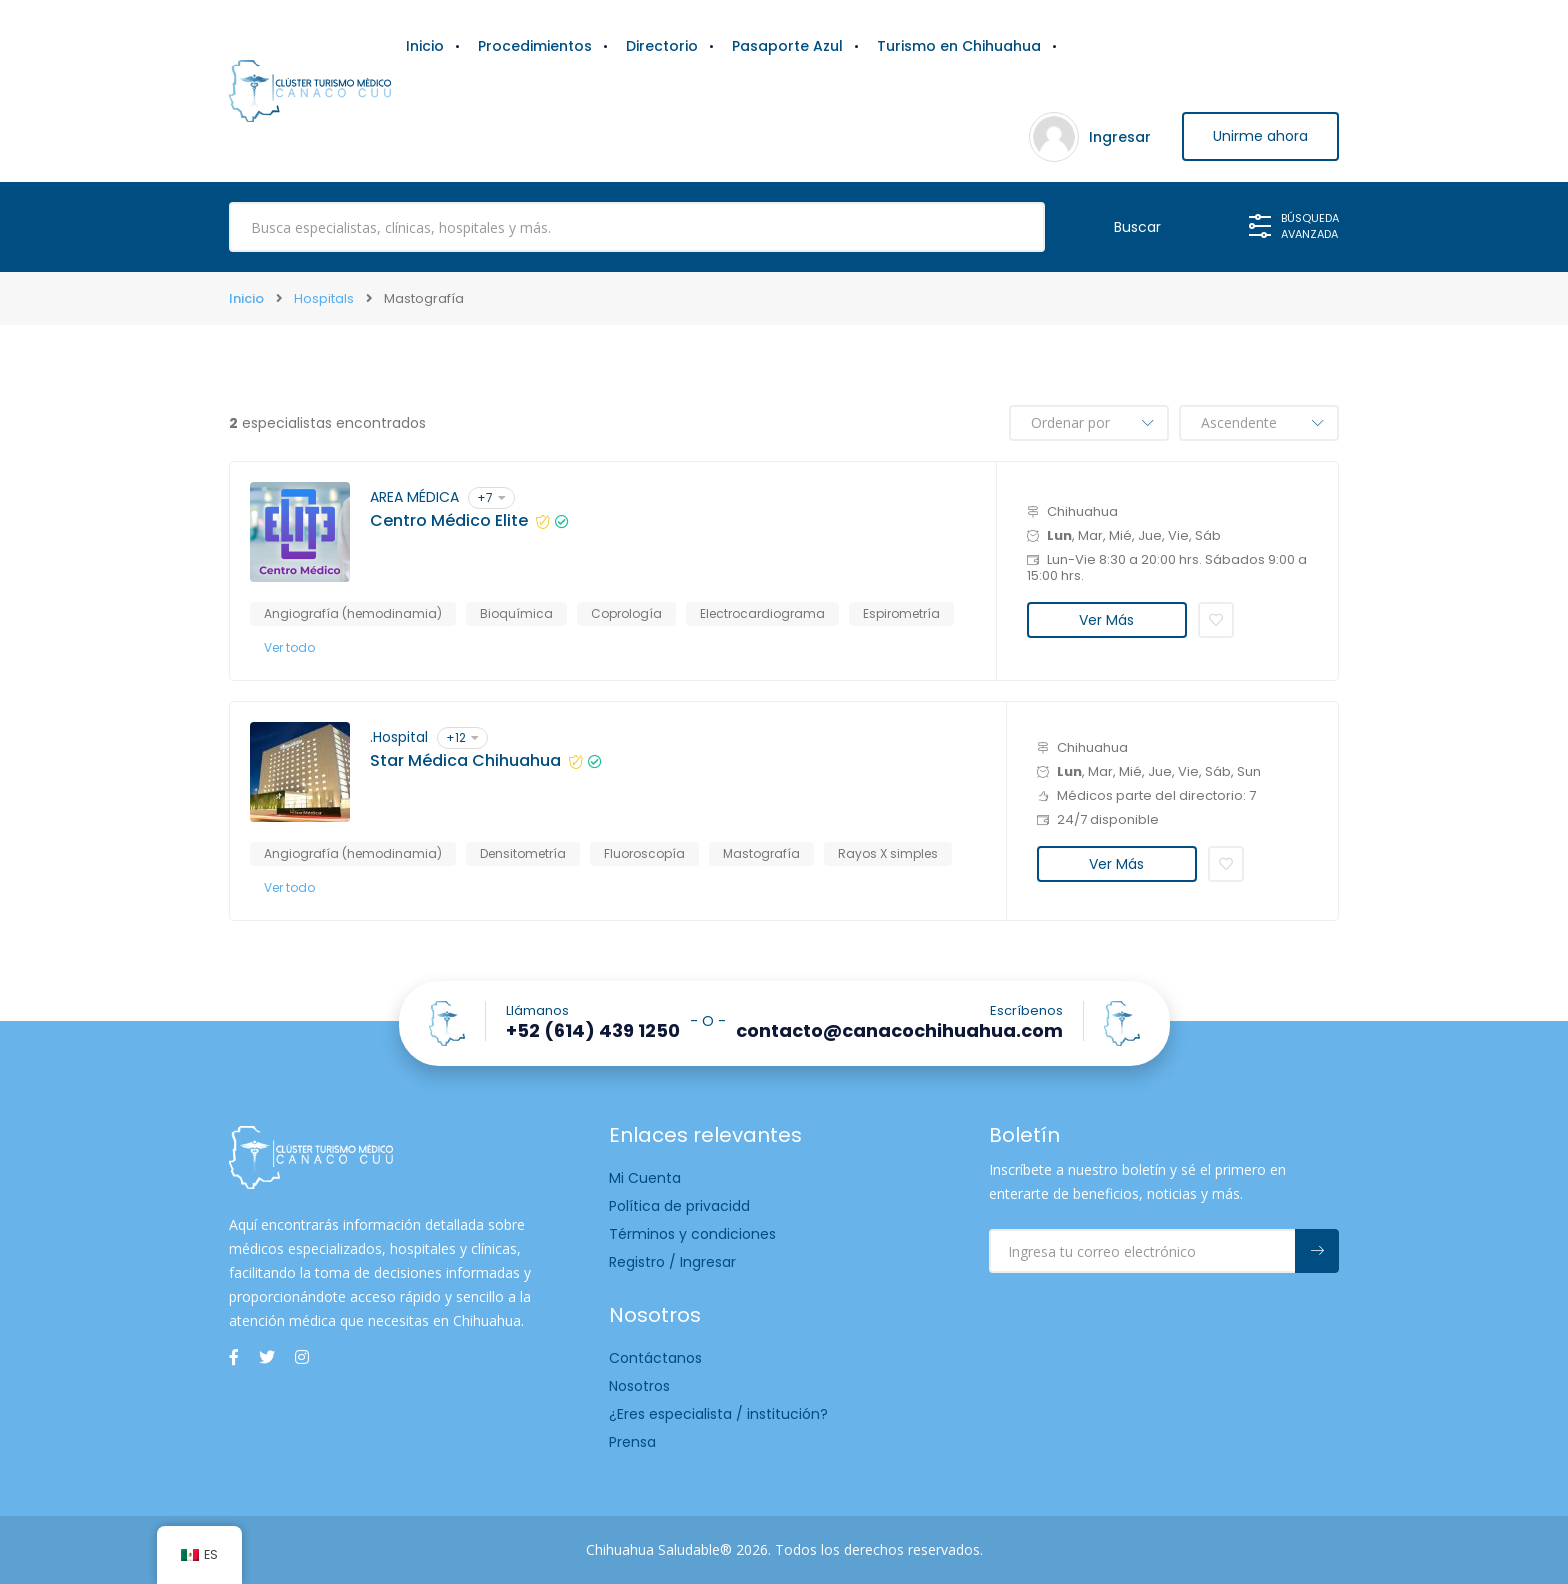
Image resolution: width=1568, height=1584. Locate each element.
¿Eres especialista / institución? (718, 1414)
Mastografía (761, 853)
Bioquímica (516, 613)
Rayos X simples (888, 853)
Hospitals (324, 298)
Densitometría (523, 853)
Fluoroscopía (644, 853)
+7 (491, 497)
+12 (462, 737)
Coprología (626, 613)
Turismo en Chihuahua (959, 46)
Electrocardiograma (762, 613)
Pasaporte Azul (787, 46)
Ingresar (1117, 137)
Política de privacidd (679, 1206)
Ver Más (1106, 620)
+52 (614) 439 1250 (593, 1031)
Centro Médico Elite (449, 521)
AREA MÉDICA (414, 497)
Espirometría (901, 613)
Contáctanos (655, 1358)
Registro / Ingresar (672, 1262)
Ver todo (289, 647)
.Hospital (399, 737)
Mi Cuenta (645, 1178)
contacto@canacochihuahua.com (899, 1031)
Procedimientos (535, 46)
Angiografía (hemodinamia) (353, 613)
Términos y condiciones (692, 1234)
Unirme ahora (1259, 137)
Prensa (632, 1442)
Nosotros (639, 1386)
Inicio (425, 46)
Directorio (662, 46)
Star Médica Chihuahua (465, 761)
